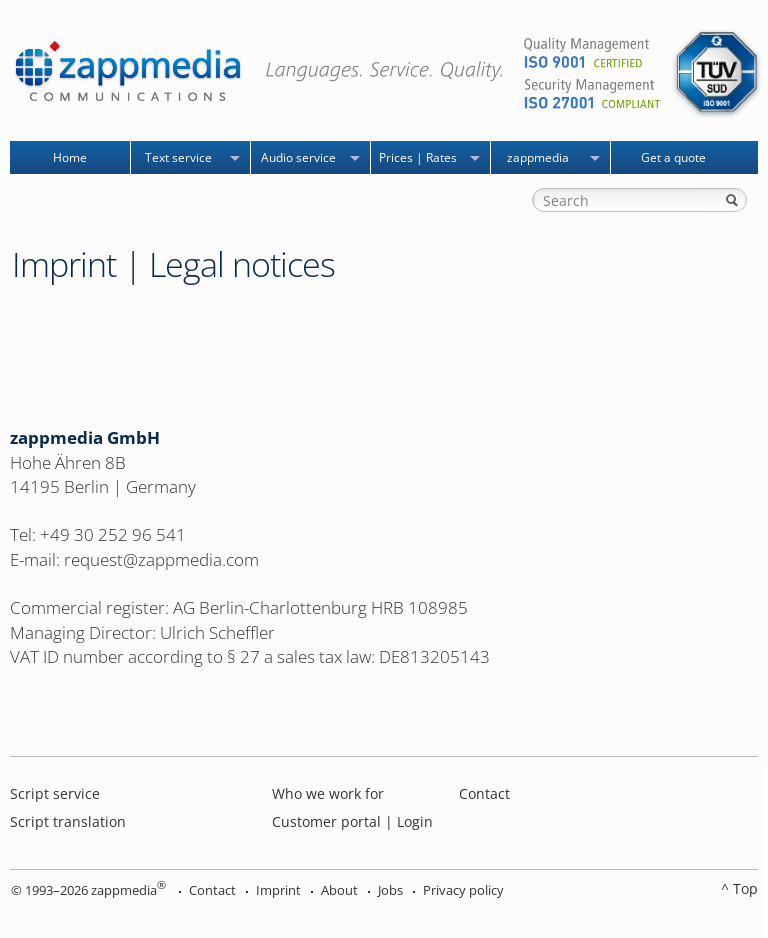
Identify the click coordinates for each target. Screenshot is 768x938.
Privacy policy (463, 890)
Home (70, 157)
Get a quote (673, 157)
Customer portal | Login (352, 821)
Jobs (390, 890)
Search (732, 200)
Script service (55, 793)
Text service (178, 157)
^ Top (739, 888)
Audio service (298, 157)
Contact (484, 793)
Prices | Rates (418, 157)
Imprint (278, 890)
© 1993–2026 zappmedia (88, 890)
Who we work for (328, 793)
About (339, 890)
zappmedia (538, 157)
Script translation (68, 821)
